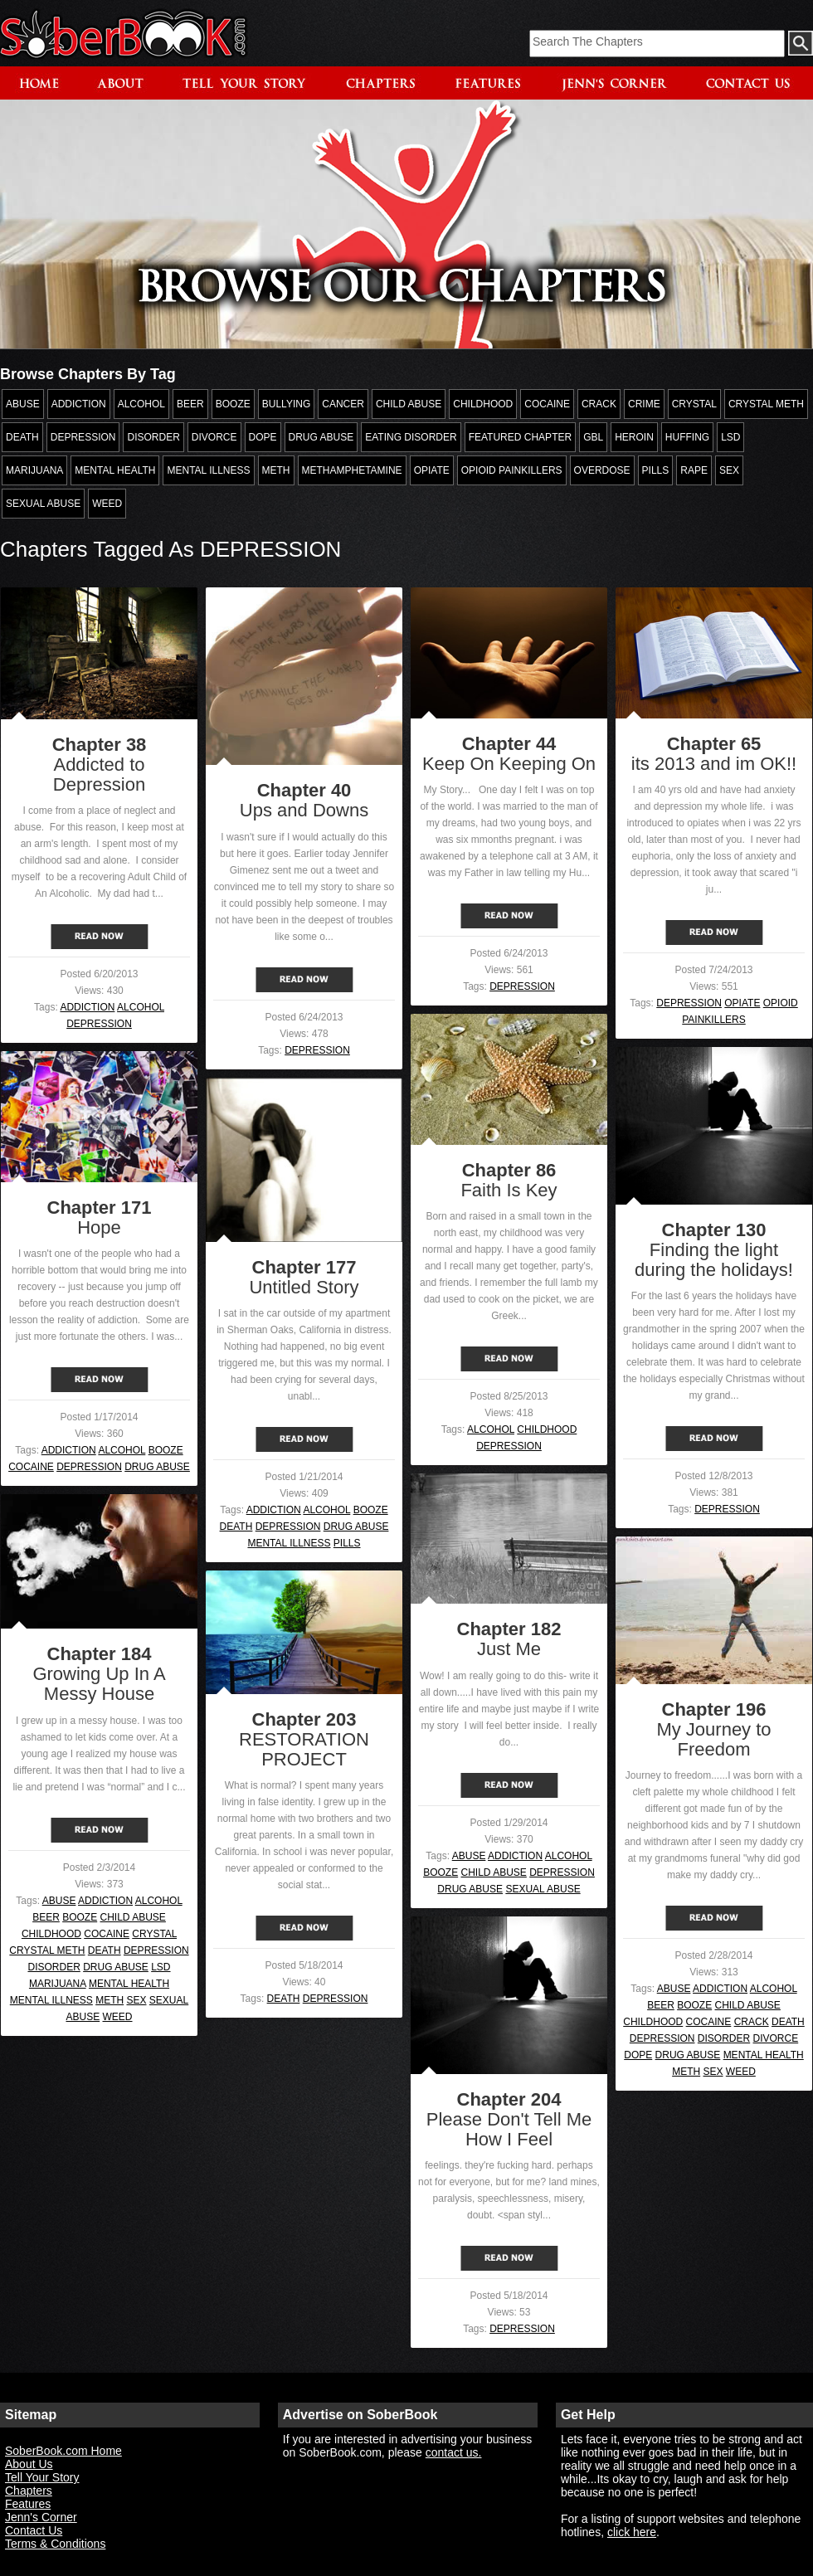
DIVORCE (776, 2038)
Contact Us (33, 2530)
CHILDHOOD (547, 1429)
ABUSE (469, 1856)
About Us (29, 2464)
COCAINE (31, 1467)
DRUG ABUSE (157, 1467)
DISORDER (53, 1967)
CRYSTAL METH (47, 1950)
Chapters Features (28, 2497)
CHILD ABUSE (493, 1872)
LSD (160, 1967)
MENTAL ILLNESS (288, 1543)
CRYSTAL (154, 1934)
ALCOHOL (140, 1007)
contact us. (454, 2452)
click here (631, 2532)
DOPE (638, 2055)
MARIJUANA (57, 1983)
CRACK (751, 2022)
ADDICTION (87, 1007)
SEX (137, 2000)
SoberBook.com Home (63, 2450)
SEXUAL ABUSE (542, 1889)
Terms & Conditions (55, 2543)
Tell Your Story (42, 2477)
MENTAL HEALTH (129, 1983)
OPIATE (742, 1003)
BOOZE (165, 1450)
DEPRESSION (99, 1024)
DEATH (236, 1526)
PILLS (347, 1543)
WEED (118, 2017)
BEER (46, 1917)
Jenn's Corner (41, 2517)
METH (109, 2000)
